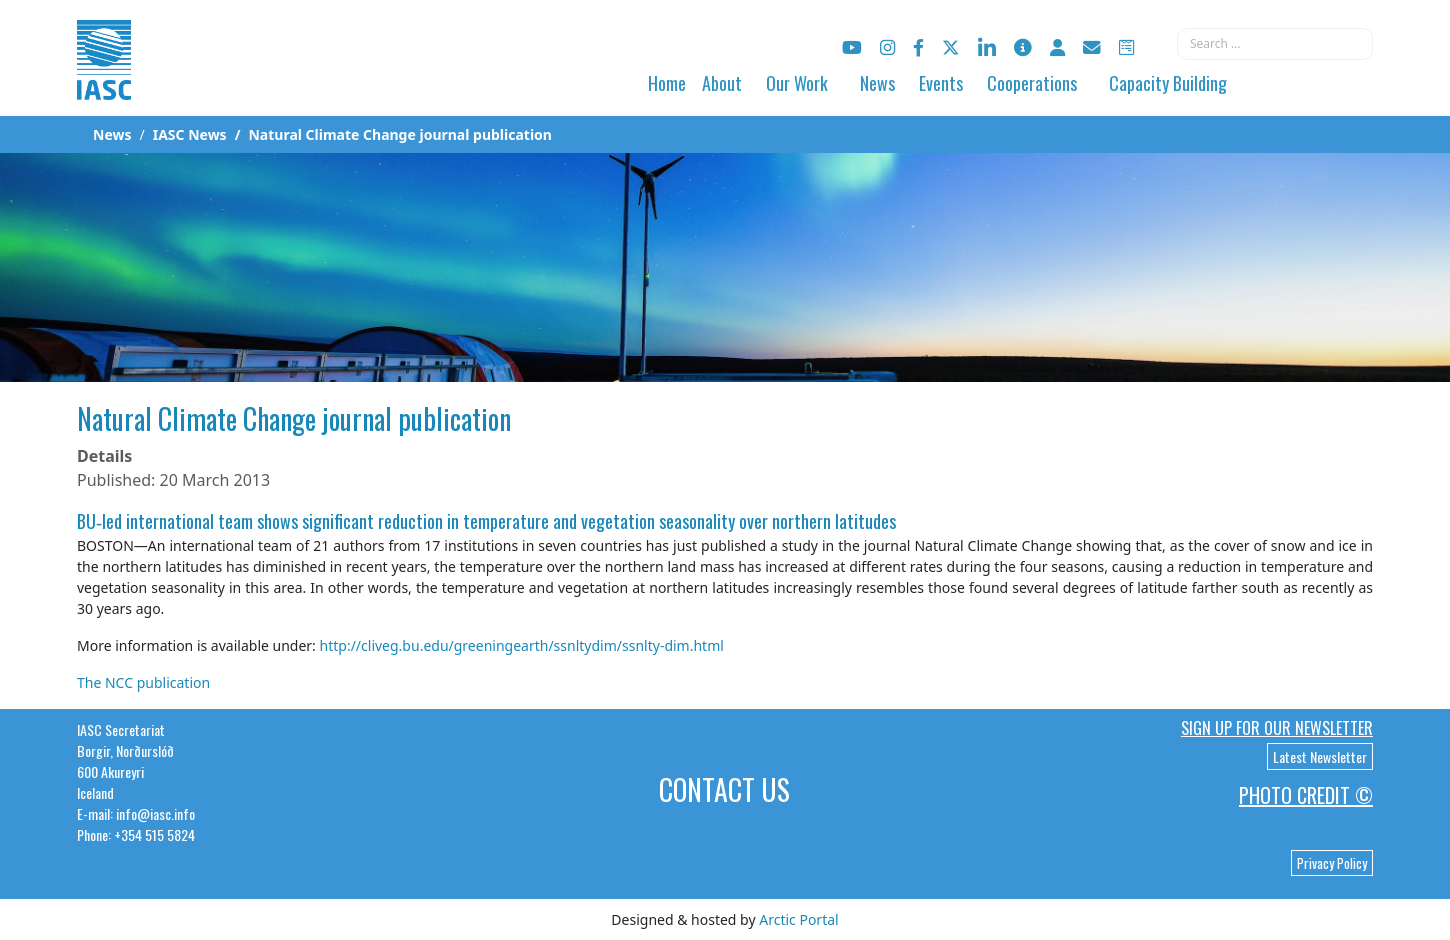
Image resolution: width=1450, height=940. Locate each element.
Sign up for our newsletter (1277, 728)
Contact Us (724, 789)
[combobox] (1275, 44)
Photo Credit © (1306, 795)
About (722, 83)
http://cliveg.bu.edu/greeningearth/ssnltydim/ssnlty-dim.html (522, 645)
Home (667, 83)
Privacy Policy (1332, 863)
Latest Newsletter (1320, 756)
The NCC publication (143, 682)
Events (941, 83)
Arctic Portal (798, 919)
